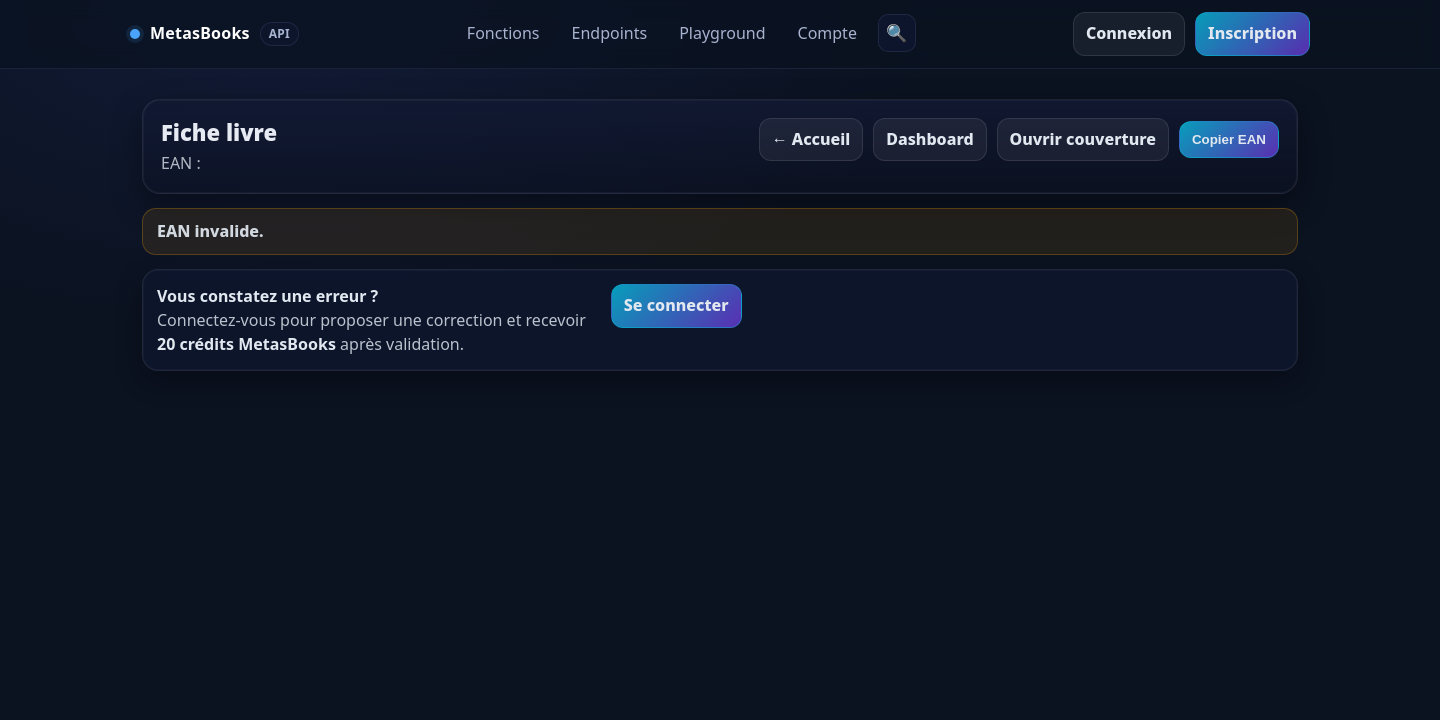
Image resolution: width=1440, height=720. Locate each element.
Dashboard (929, 139)
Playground (722, 33)
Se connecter (676, 305)
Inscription (1252, 33)
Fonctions (503, 33)
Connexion (1129, 33)
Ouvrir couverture (1083, 139)
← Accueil (811, 139)
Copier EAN (1229, 139)
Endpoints (610, 33)
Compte (827, 33)
